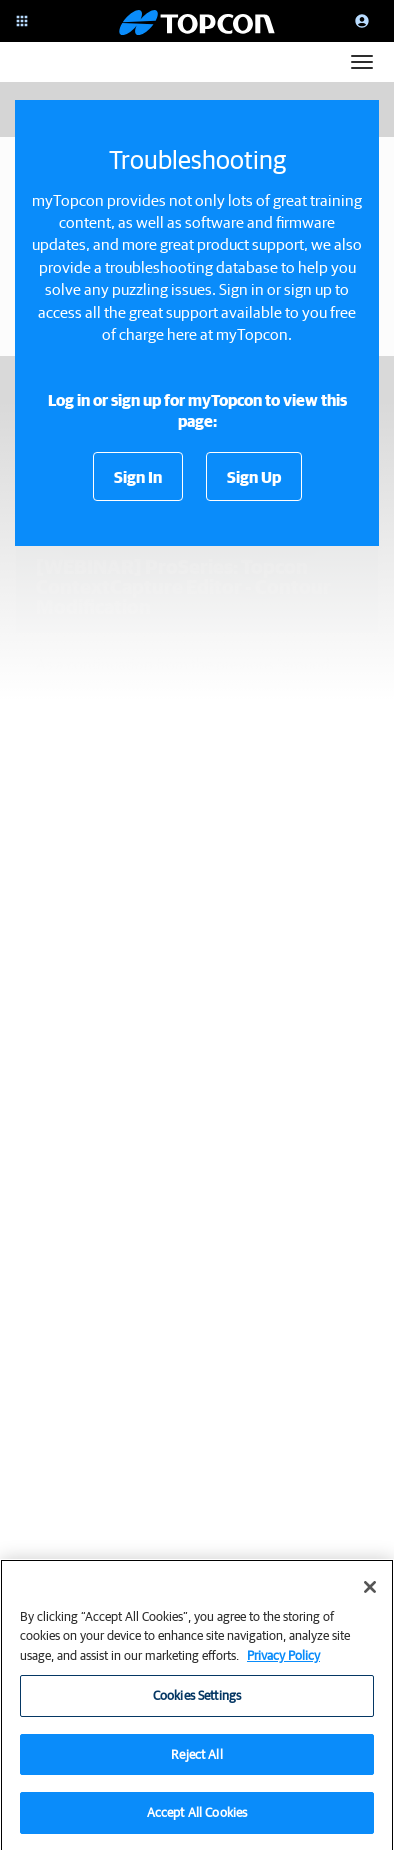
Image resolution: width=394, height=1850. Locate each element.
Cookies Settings (197, 1702)
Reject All (196, 1761)
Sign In (138, 477)
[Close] (370, 1594)
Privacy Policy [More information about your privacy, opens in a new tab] (283, 1662)
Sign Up (254, 477)
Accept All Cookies (197, 1820)
